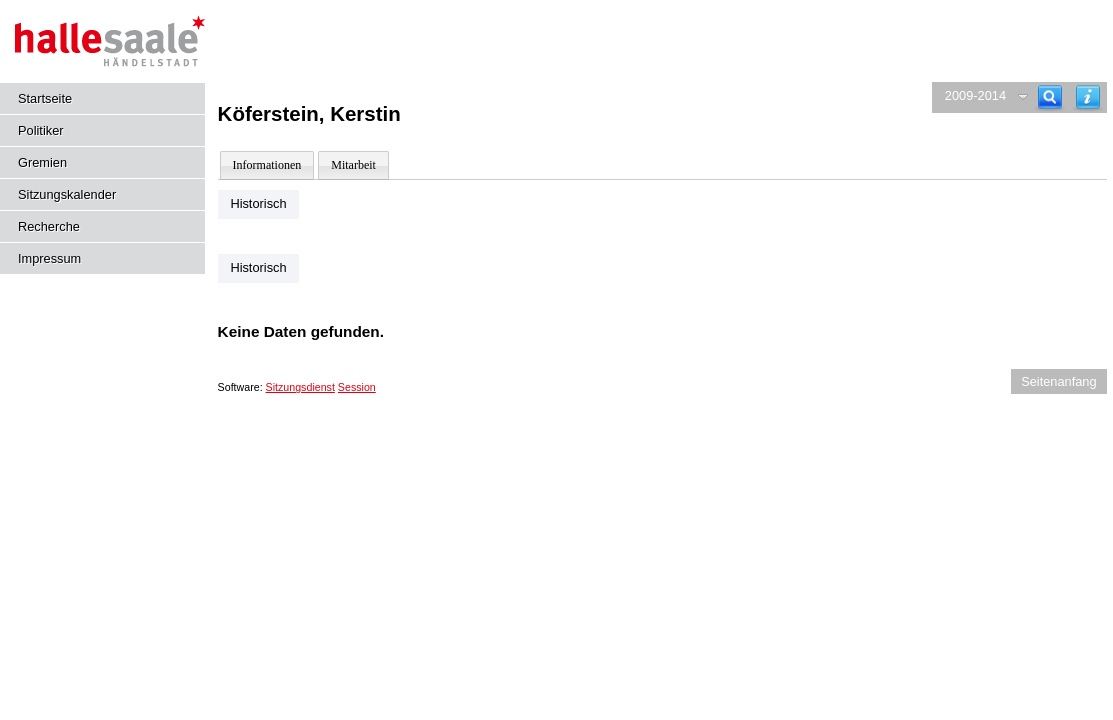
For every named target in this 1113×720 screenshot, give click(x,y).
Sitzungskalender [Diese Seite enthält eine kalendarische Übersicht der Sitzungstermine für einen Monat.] (67, 194)
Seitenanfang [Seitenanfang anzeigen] (1058, 381)
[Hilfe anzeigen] (1088, 97)
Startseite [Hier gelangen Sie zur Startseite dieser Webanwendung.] (45, 98)
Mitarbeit (353, 165)
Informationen (267, 165)
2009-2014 (975, 95)
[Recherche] (1050, 97)
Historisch (258, 203)
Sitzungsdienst (300, 387)
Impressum (49, 258)
